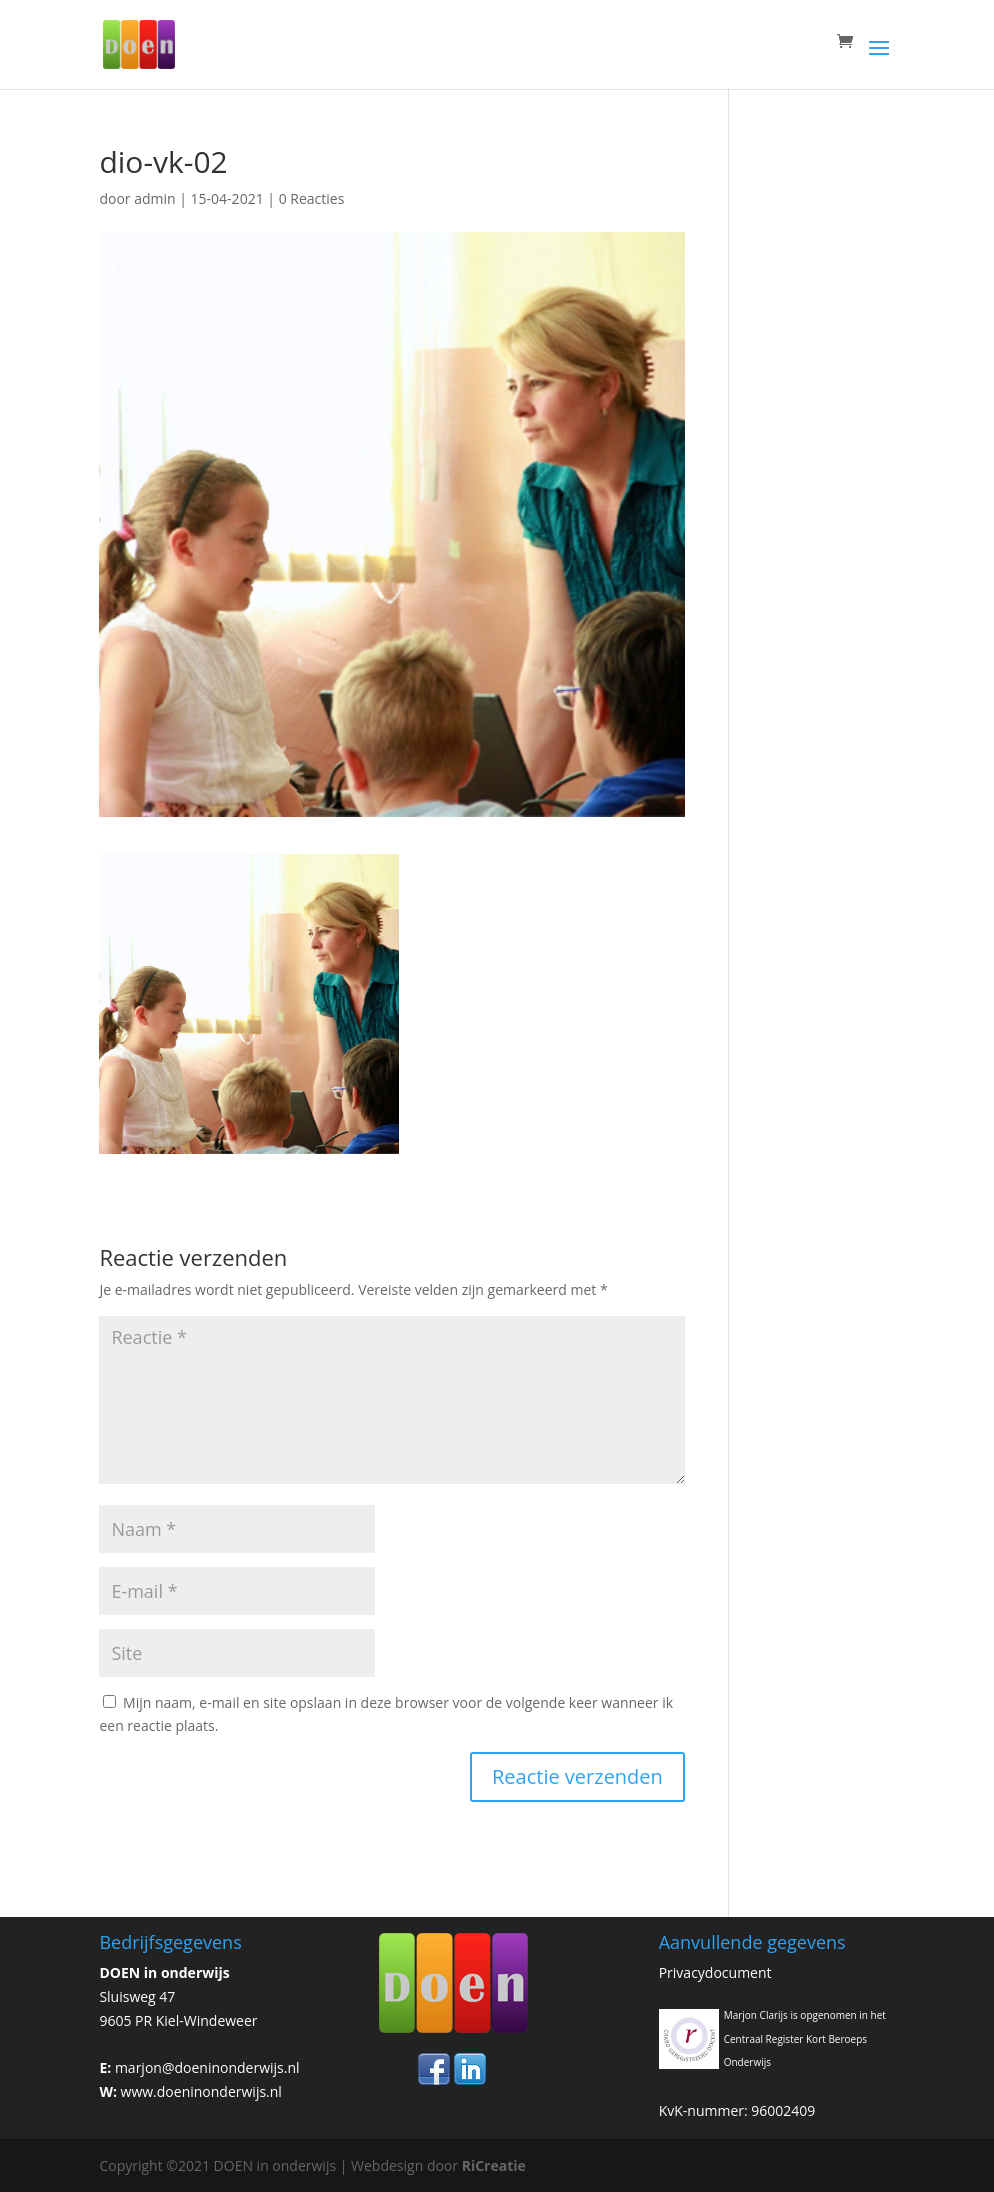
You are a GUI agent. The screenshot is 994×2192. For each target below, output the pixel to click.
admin (154, 198)
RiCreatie (494, 2165)
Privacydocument (715, 1972)
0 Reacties (312, 198)
